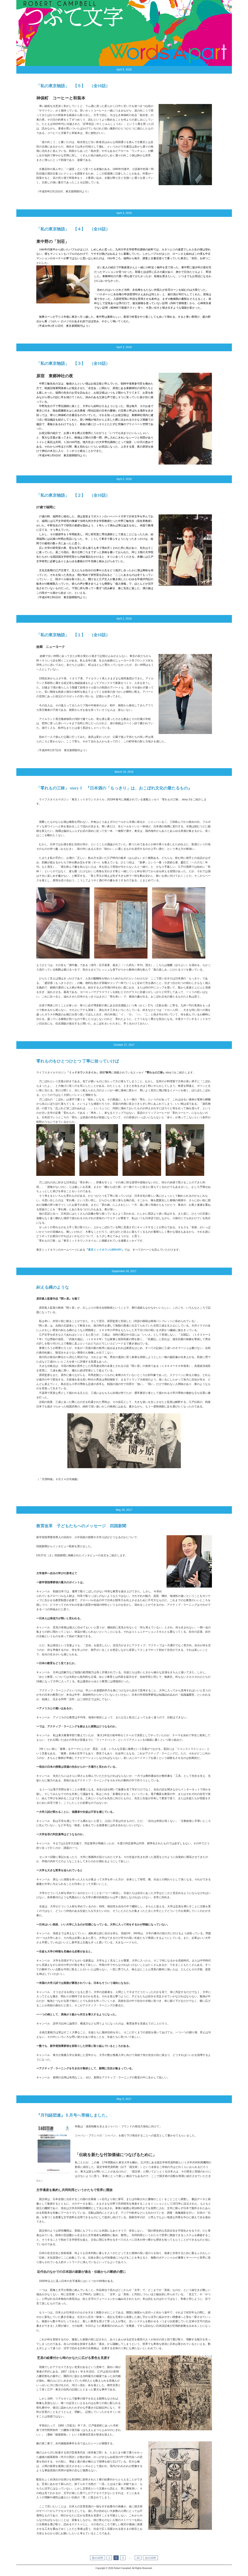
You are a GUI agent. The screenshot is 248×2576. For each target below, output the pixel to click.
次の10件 (150, 2557)
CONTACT (86, 9)
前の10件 (97, 2557)
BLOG (73, 9)
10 (138, 2557)
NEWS (40, 9)
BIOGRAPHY (56, 9)
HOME (28, 9)
